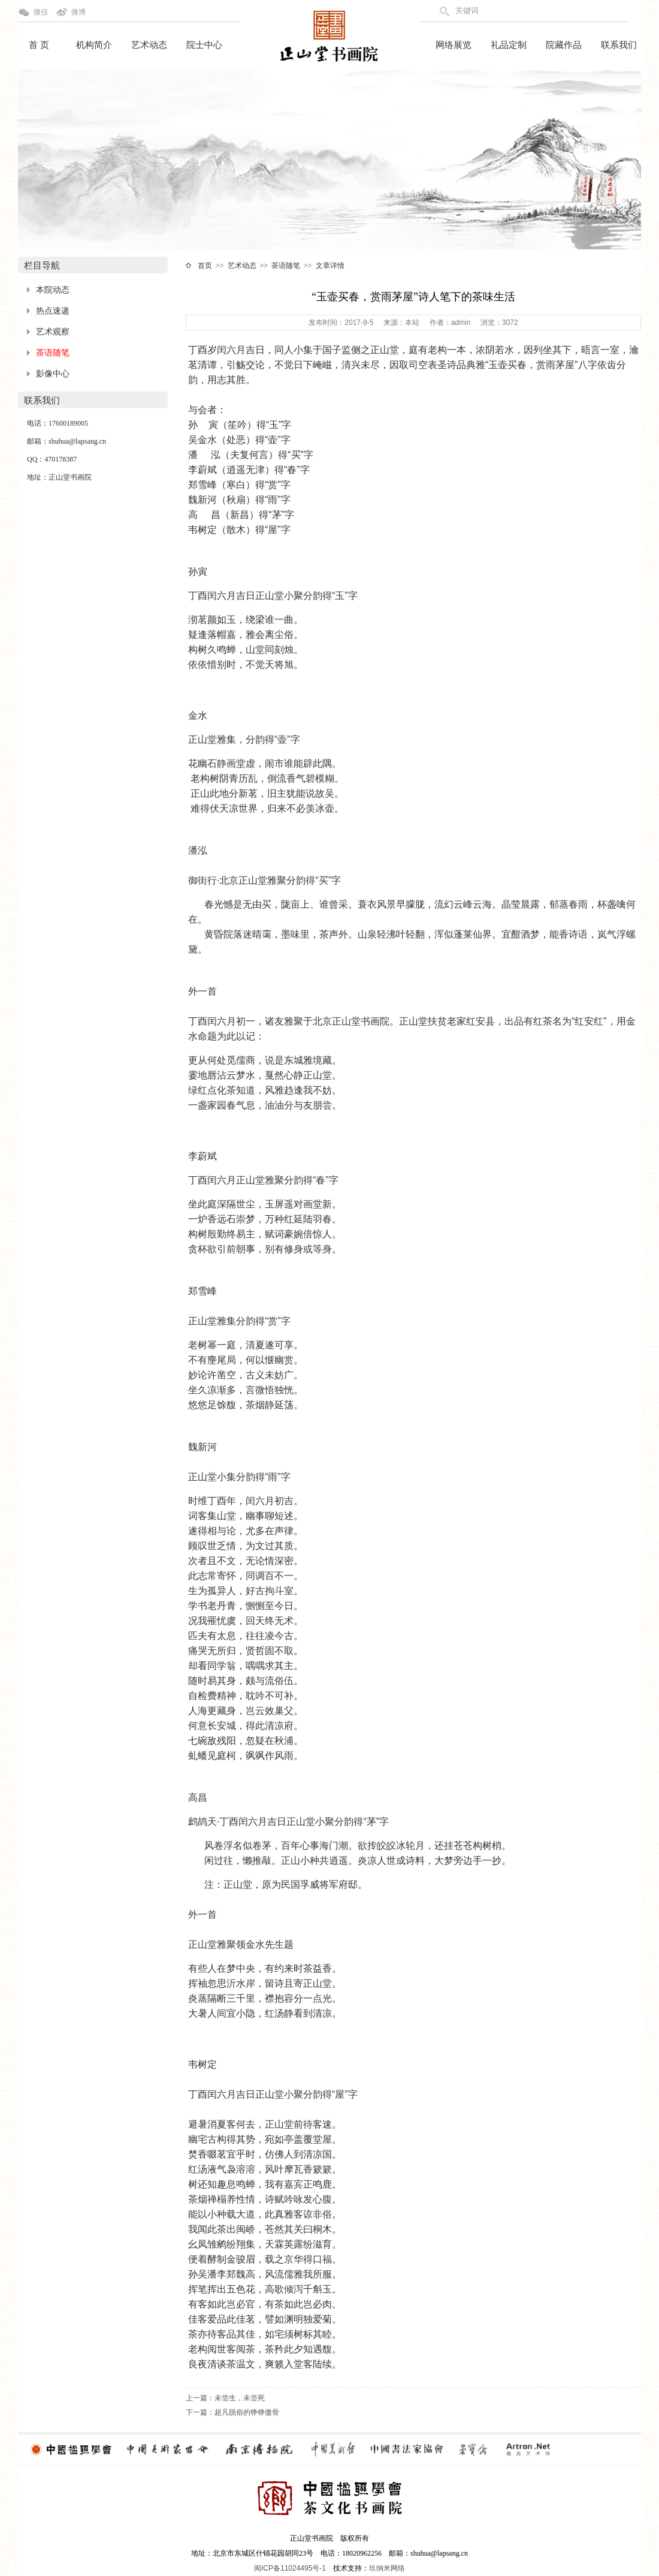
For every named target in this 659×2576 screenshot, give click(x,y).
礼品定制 (509, 45)
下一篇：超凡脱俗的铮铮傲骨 (232, 2412)
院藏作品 (564, 45)
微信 (41, 12)
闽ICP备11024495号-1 (290, 2568)
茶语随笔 (52, 352)
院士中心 (204, 45)
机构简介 (94, 45)
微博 (78, 12)
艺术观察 (52, 331)
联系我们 (619, 45)
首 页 (39, 45)
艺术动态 (149, 45)
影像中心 (52, 373)
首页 (205, 265)
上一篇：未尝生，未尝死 (225, 2398)
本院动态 (52, 289)
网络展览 (453, 45)
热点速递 (52, 310)
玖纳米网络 (387, 2568)
